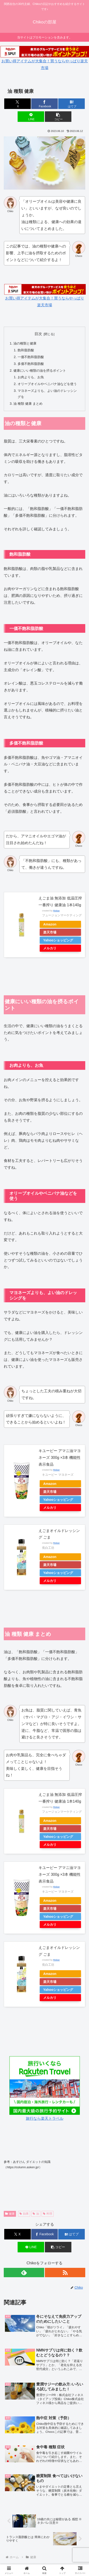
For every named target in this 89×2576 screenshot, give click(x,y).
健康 (10, 2213)
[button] (58, 116)
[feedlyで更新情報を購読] (24, 2272)
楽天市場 (49, 932)
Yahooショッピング (58, 940)
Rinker (56, 910)
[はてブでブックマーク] (71, 103)
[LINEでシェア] (31, 116)
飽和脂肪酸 (26, 350)
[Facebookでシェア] (44, 103)
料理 (47, 2213)
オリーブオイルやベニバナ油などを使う (47, 384)
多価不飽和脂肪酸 (31, 364)
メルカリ (49, 948)
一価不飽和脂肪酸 (31, 357)
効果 (24, 2213)
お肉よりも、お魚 (31, 377)
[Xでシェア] (17, 103)
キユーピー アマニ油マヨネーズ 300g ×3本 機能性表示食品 (60, 1457)
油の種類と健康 (24, 343)
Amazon (49, 924)
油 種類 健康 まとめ (28, 403)
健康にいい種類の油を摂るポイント (39, 370)
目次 (38, 334)
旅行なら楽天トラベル (44, 2118)
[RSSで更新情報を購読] (65, 2272)
